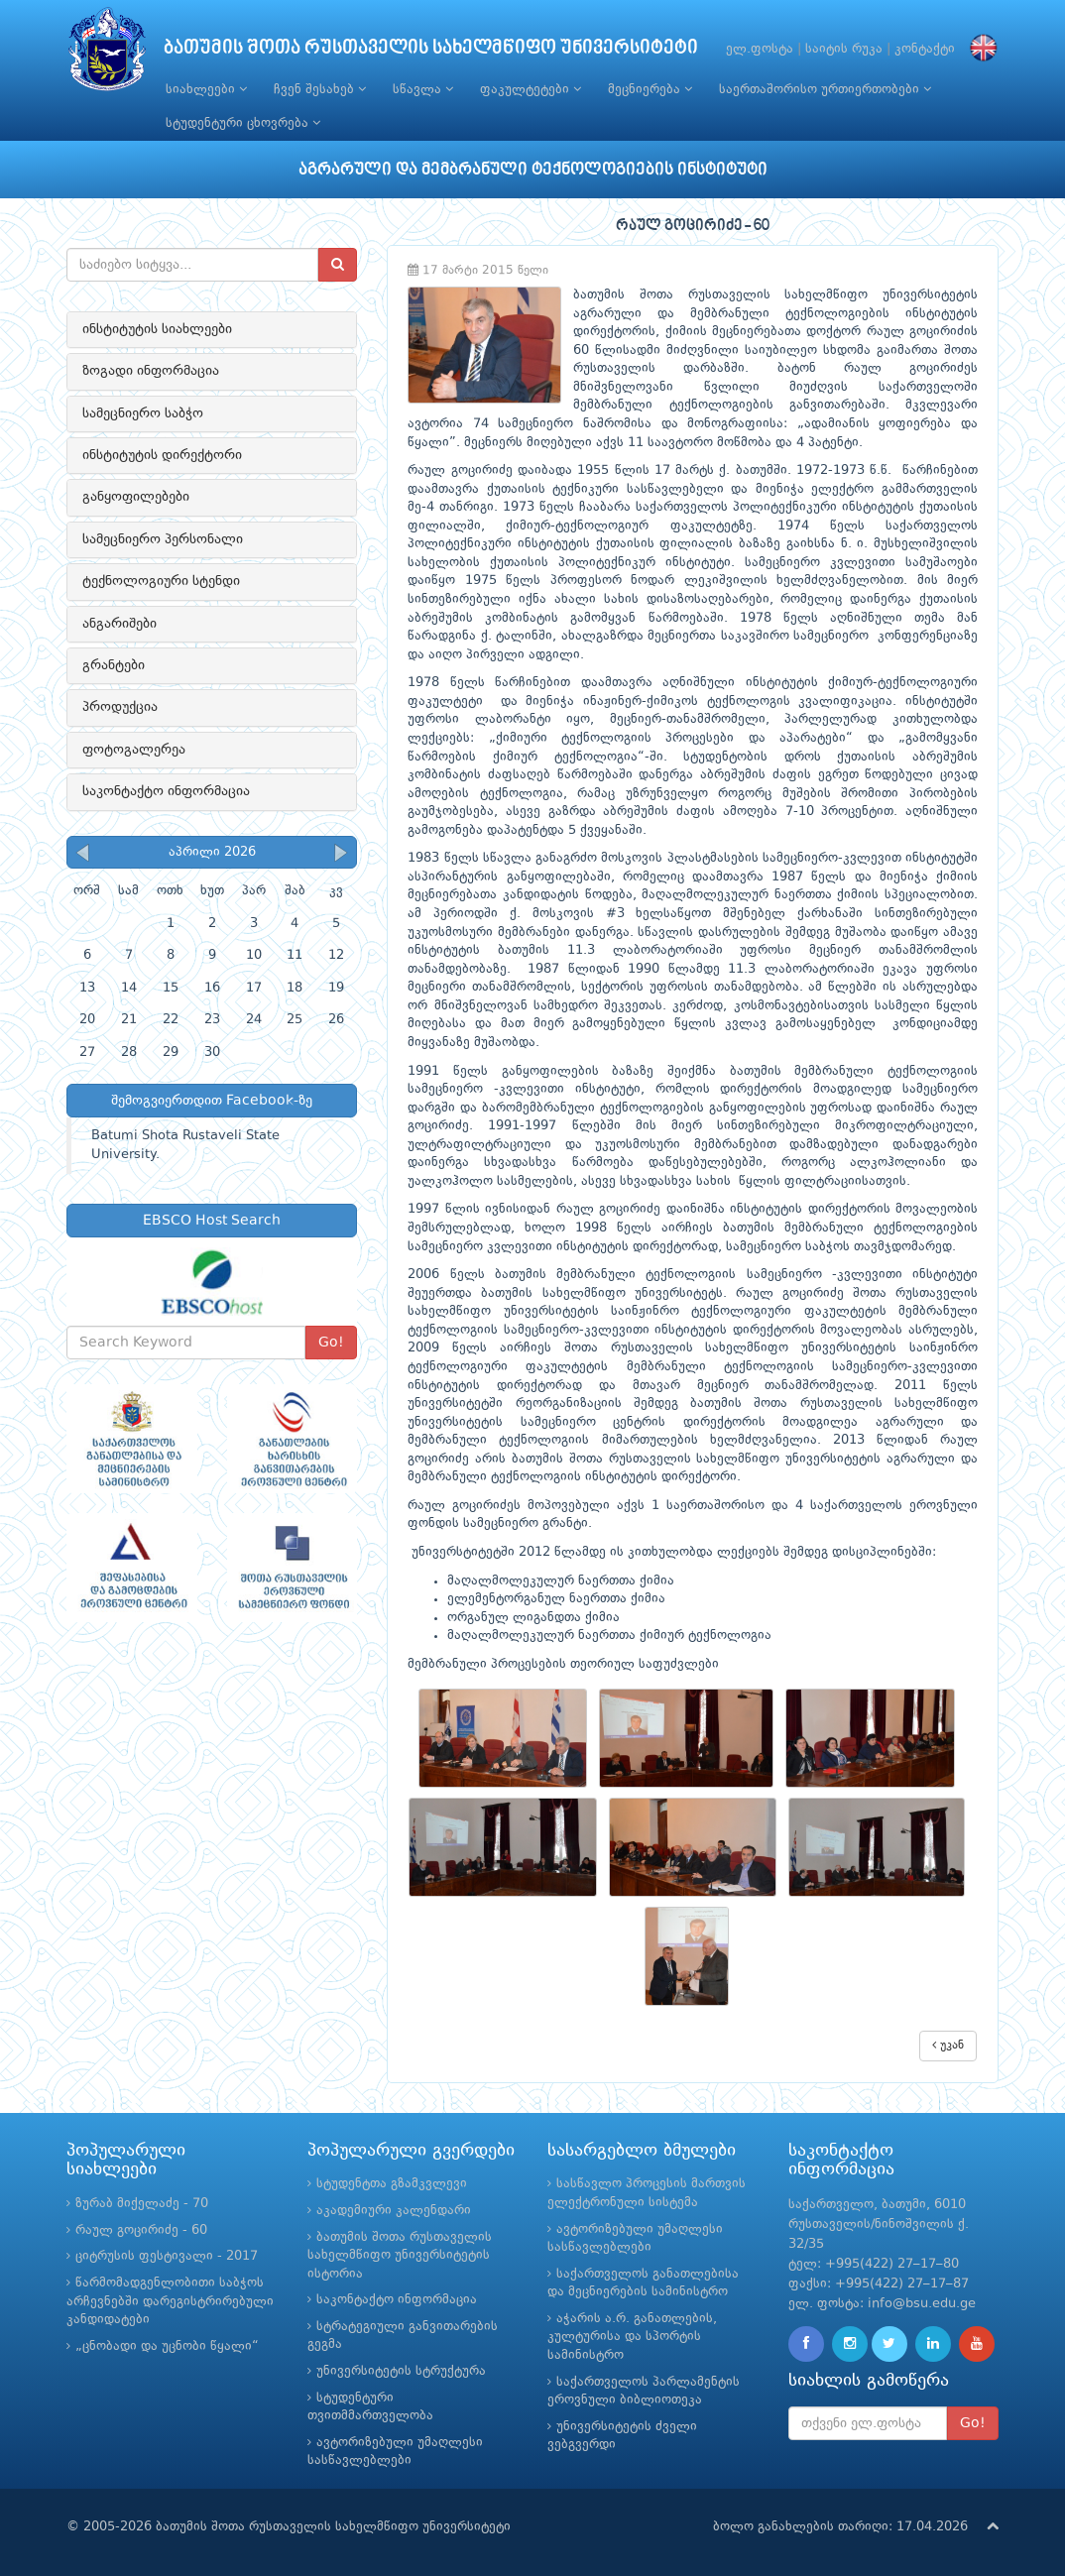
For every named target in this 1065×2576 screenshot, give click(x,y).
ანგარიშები (119, 624)
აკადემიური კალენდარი (393, 2210)
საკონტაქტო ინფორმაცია (166, 791)
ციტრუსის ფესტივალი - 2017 (166, 2256)
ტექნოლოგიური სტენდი (161, 581)
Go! (331, 1342)
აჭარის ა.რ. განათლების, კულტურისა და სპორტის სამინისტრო (632, 2337)
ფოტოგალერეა (133, 750)
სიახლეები (206, 89)
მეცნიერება (650, 89)
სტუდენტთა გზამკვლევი (391, 2183)
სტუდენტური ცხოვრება (243, 123)
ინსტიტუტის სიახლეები (157, 329)
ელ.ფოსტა (759, 49)
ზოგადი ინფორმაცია (150, 371)
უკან (948, 2045)
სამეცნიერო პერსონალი (162, 539)
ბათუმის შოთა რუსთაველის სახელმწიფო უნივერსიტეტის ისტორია (399, 2256)
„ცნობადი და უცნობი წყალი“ (167, 2346)
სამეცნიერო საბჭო (142, 413)
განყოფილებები (135, 497)
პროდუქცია (120, 707)
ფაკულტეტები (530, 89)
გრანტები (113, 665)
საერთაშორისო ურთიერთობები (825, 89)
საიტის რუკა (844, 49)
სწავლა (423, 89)
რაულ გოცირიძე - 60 (141, 2230)
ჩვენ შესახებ (320, 89)
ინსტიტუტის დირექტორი (162, 455)
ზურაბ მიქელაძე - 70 (141, 2203)
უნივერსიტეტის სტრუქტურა (401, 2371)
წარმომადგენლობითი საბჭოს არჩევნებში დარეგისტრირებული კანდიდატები (170, 2301)
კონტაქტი (924, 49)
